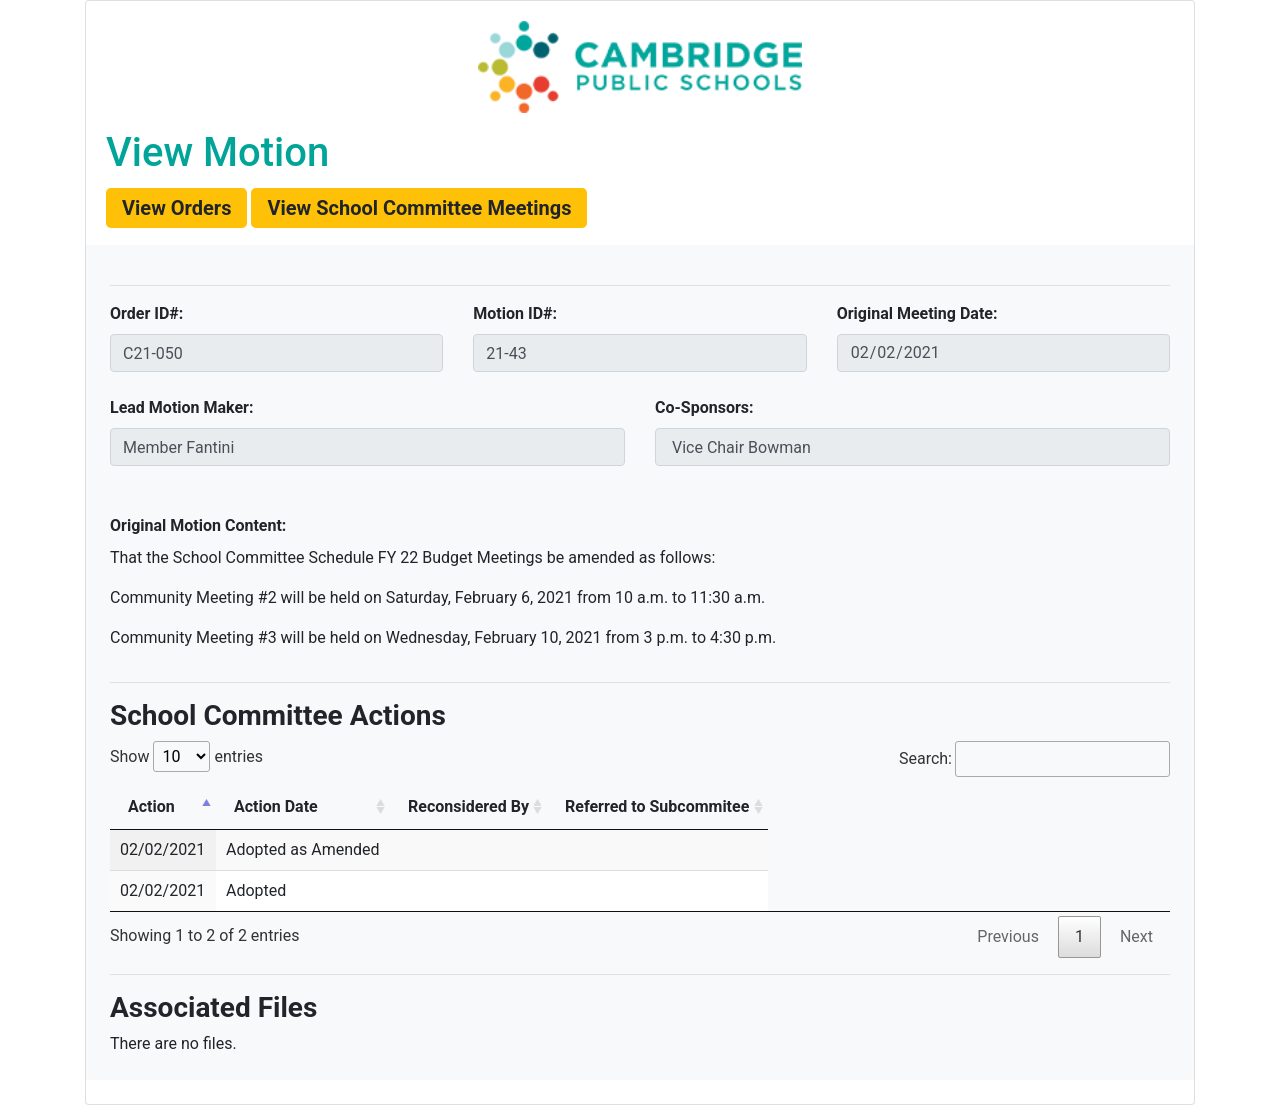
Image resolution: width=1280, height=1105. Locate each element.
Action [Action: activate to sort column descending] (151, 806)
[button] (176, 208)
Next (1136, 936)
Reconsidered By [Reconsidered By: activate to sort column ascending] (468, 806)
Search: (1034, 759)
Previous (1008, 936)
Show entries (186, 756)
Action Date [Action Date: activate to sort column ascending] (276, 806)
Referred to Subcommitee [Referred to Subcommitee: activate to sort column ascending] (657, 806)
